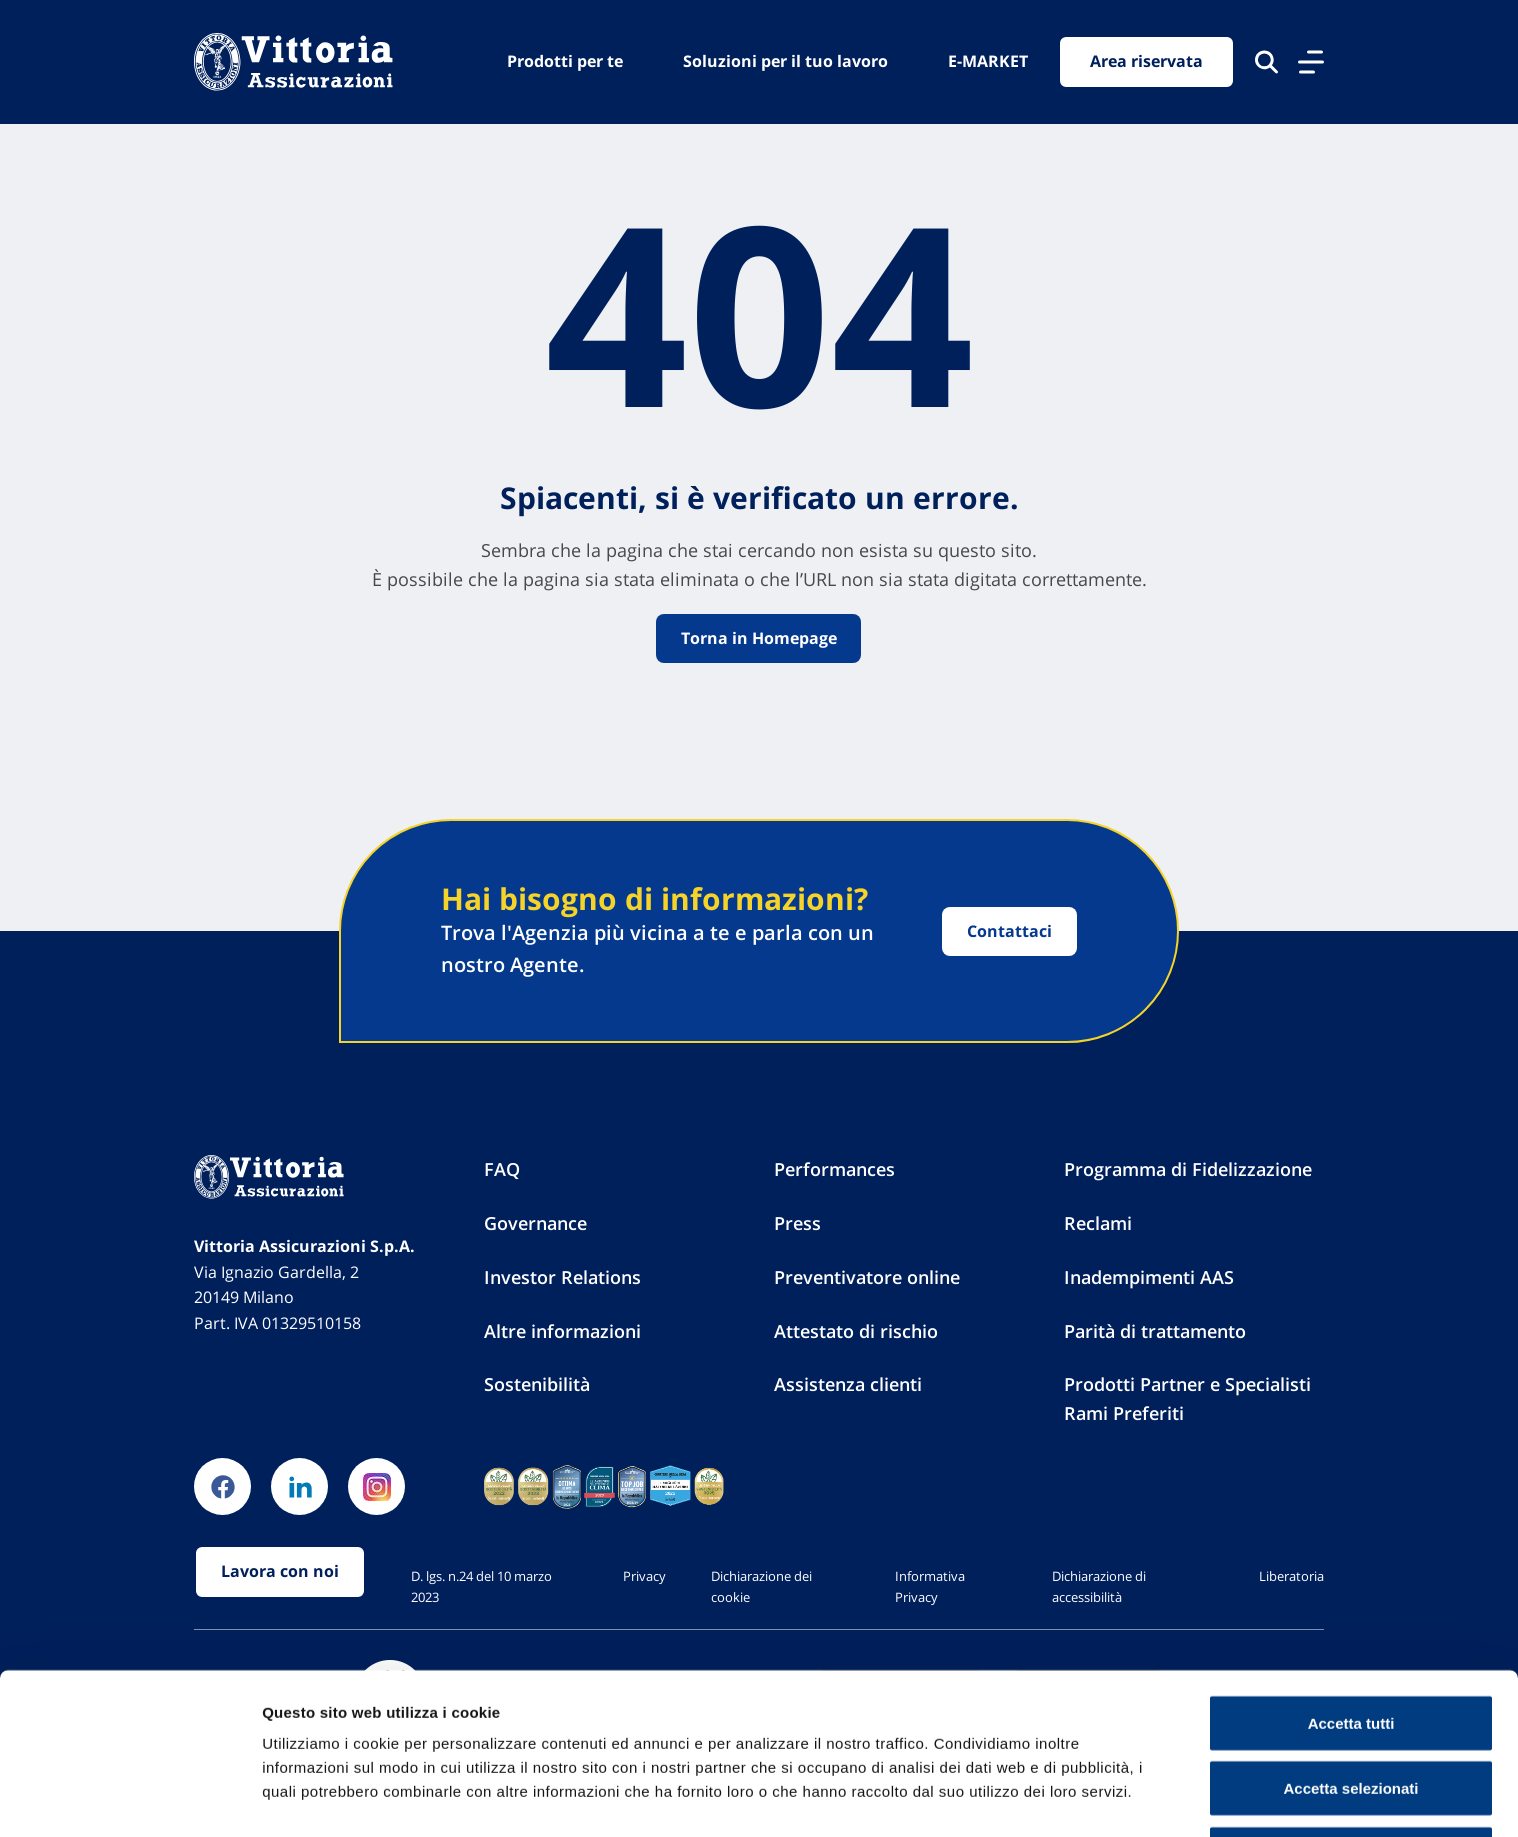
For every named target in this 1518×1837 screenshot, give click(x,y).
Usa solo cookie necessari (1351, 1783)
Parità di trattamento (1155, 1331)
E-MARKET (988, 61)
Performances (834, 1170)
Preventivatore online (867, 1277)
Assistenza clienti (848, 1385)
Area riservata (1146, 62)
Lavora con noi (280, 1573)
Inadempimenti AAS (1149, 1277)
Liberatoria (1291, 1577)
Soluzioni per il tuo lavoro (785, 61)
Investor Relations (562, 1277)
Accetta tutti (1351, 1652)
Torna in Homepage (759, 638)
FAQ (502, 1170)
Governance (535, 1224)
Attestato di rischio (856, 1331)
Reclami (1098, 1224)
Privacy (644, 1577)
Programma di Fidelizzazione (1188, 1170)
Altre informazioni (562, 1331)
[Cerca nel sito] (1266, 62)
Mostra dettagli (1052, 1785)
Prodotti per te (565, 61)
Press (797, 1224)
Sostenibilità (537, 1385)
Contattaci (1009, 931)
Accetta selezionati (1350, 1718)
